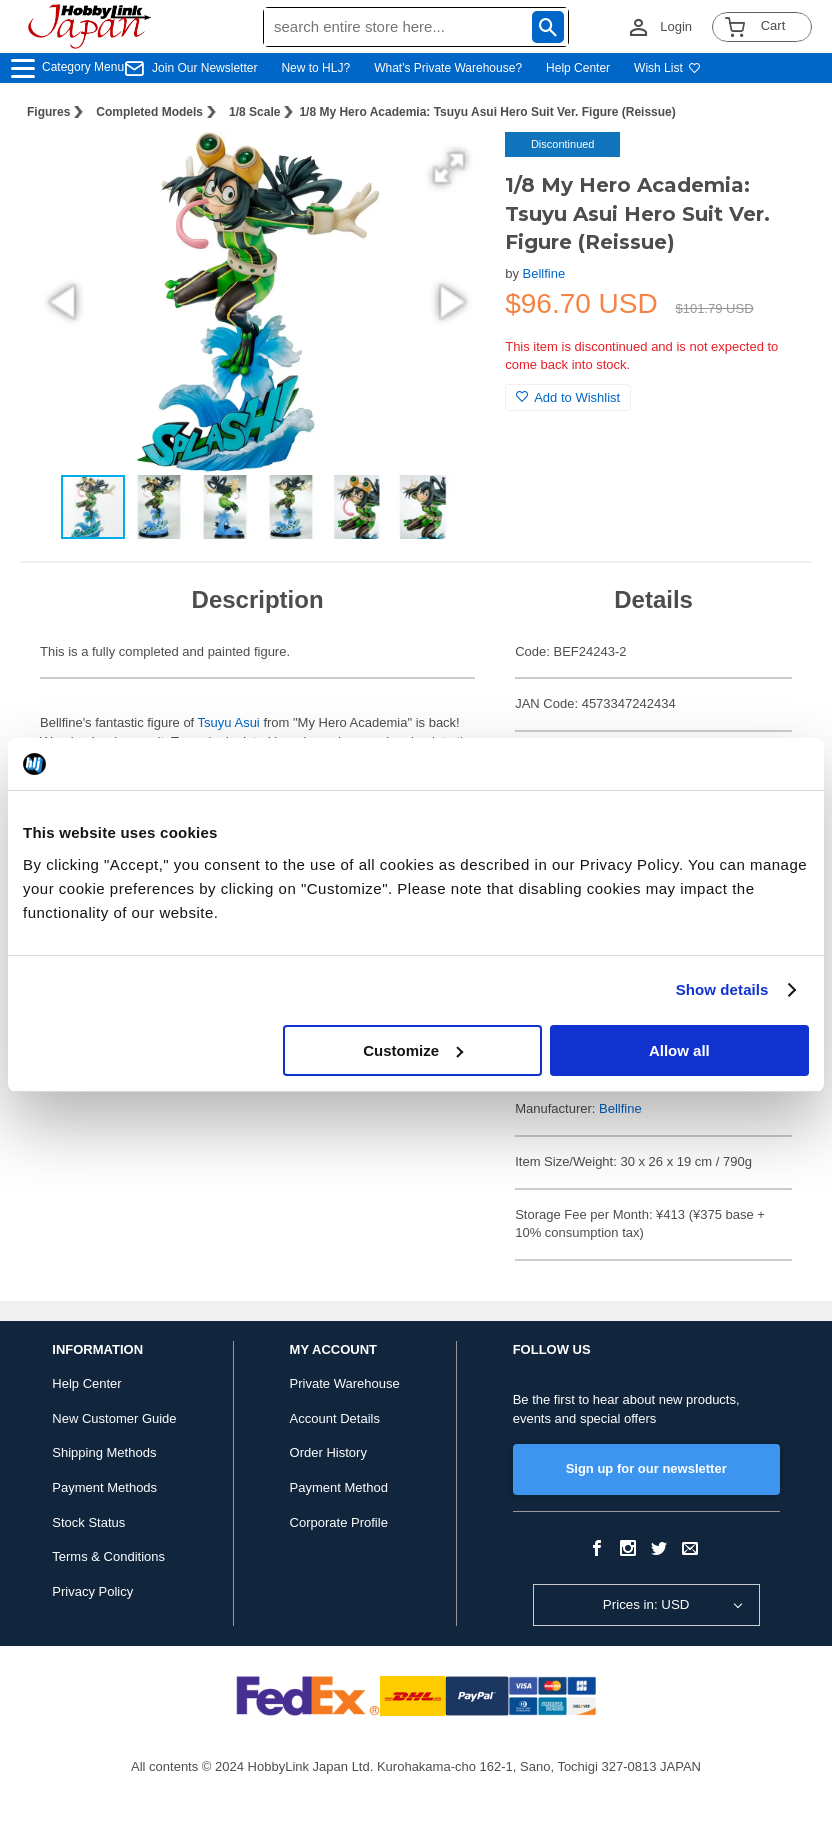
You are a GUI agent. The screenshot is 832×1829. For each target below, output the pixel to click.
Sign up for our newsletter (646, 1468)
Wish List (667, 68)
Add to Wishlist (568, 397)
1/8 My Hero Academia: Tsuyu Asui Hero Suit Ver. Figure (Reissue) (487, 112)
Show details (722, 989)
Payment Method (339, 1487)
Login (676, 26)
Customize (413, 1050)
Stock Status (88, 1522)
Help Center (578, 68)
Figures (48, 112)
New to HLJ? (315, 68)
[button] (449, 168)
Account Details (335, 1418)
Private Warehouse (345, 1383)
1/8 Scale (254, 112)
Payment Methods (104, 1487)
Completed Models (149, 112)
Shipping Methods (104, 1452)
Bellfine (544, 273)
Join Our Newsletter (204, 68)
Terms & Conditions (108, 1556)
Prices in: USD (646, 1604)
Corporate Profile (339, 1522)
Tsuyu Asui (231, 722)
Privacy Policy (92, 1591)
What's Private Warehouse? (448, 68)
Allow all (679, 1050)
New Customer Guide (114, 1418)
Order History (328, 1452)
